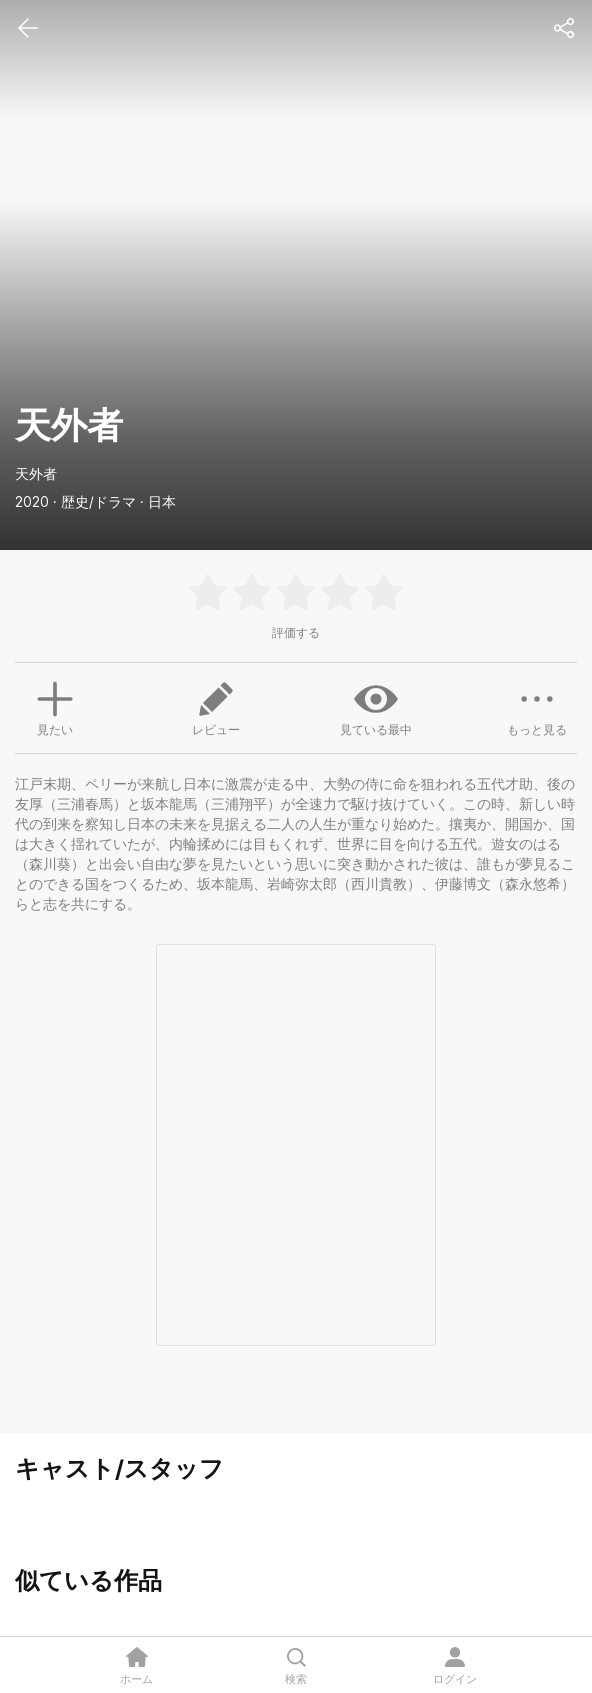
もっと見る (537, 707)
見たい (55, 706)
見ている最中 (376, 707)
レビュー (216, 707)
